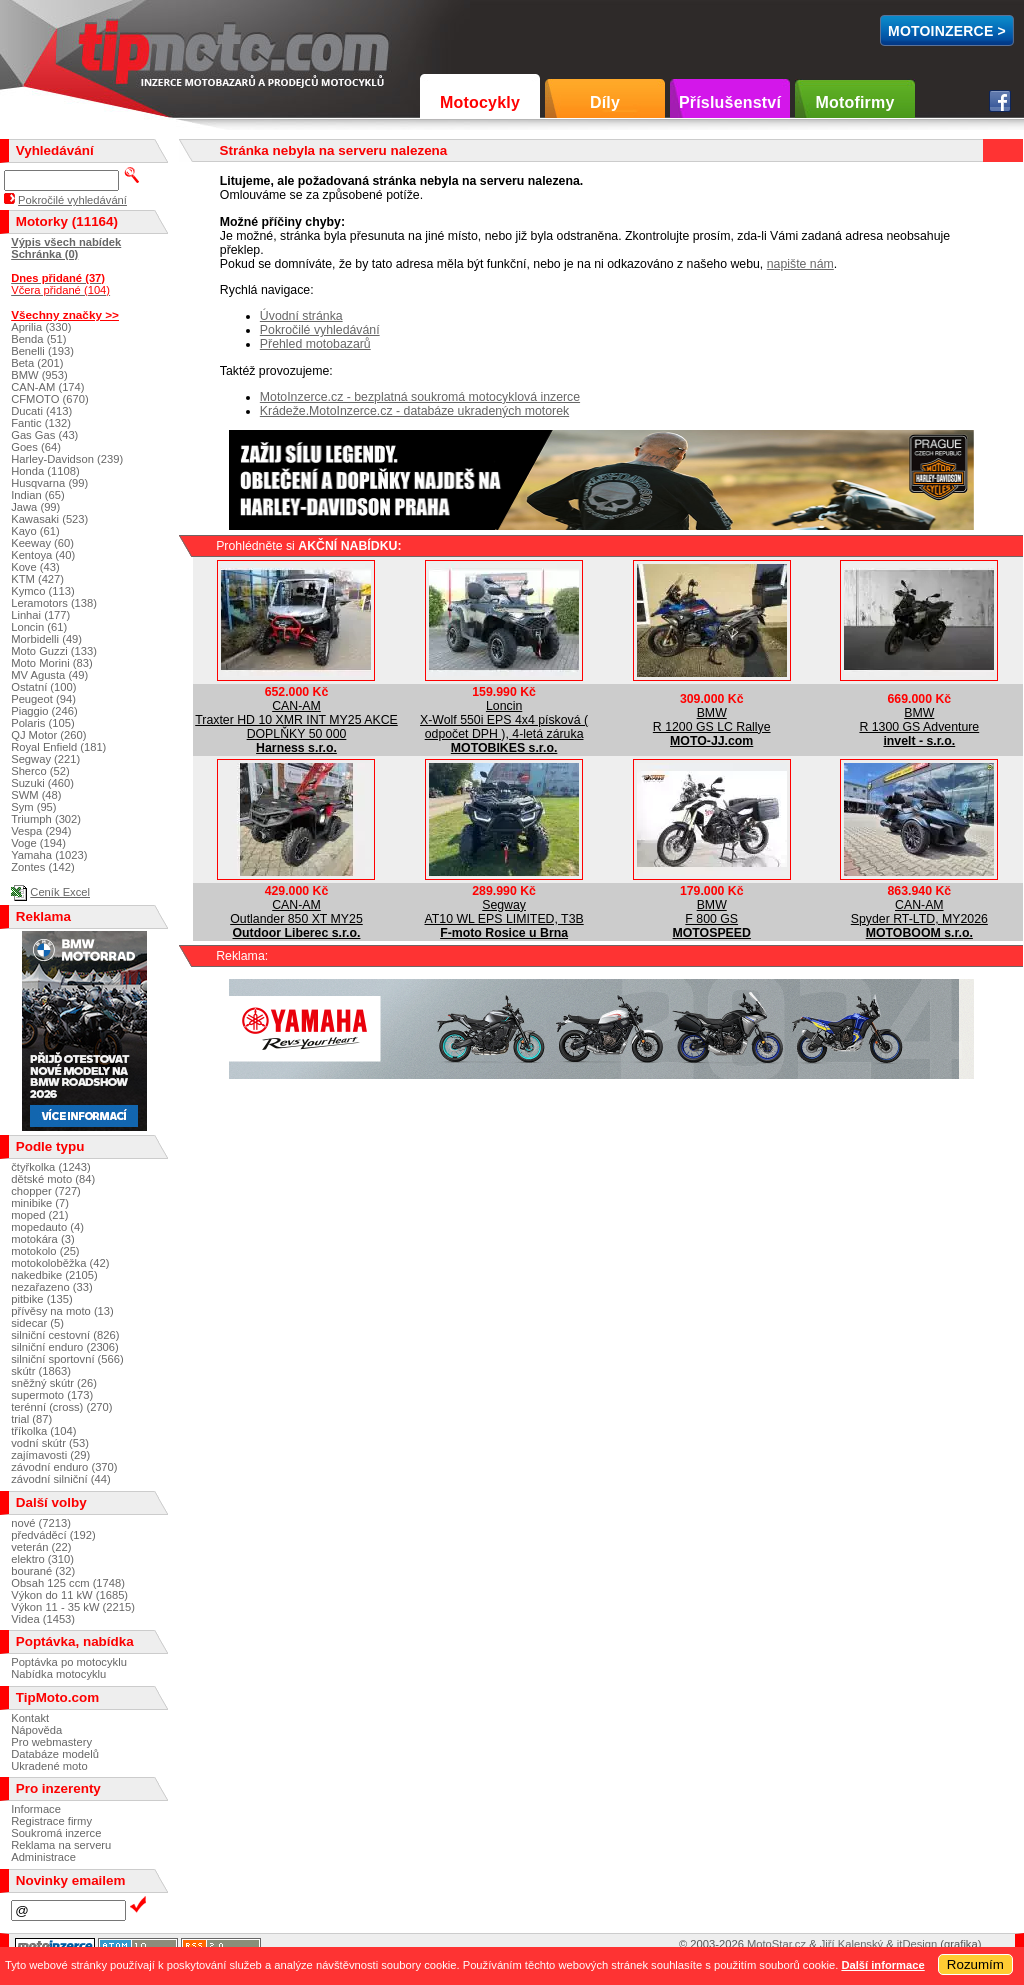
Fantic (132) (41, 423)
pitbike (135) (42, 1299)
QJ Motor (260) (48, 735)
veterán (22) (41, 1547)
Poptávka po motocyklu (69, 1662)
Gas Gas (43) (44, 435)
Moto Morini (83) (51, 663)
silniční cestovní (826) (65, 1335)
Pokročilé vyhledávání (320, 330)
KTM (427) (37, 579)
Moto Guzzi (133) (54, 651)
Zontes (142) (42, 867)
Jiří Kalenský (851, 1944)
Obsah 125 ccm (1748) (68, 1583)
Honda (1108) (45, 471)
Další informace (882, 1965)
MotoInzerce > (947, 31)
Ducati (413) (41, 411)
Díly (605, 102)
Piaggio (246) (44, 711)
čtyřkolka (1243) (51, 1167)
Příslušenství (730, 102)
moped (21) (39, 1215)
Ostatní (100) (43, 687)
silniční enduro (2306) (65, 1347)
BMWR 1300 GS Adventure (919, 720)
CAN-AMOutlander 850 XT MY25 (296, 912)
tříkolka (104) (43, 1431)
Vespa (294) (41, 831)
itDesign (917, 1944)
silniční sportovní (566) (67, 1359)
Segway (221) (45, 759)
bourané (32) (43, 1571)
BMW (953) (39, 375)
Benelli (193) (42, 351)
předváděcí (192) (53, 1535)
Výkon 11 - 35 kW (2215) (73, 1607)
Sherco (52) (40, 771)
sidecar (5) (37, 1323)
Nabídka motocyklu (58, 1674)
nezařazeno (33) (51, 1287)
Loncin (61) (39, 627)
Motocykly (480, 102)
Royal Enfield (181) (58, 747)
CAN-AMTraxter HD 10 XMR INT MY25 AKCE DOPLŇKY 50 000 (296, 720)
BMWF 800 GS (711, 912)
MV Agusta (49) (49, 675)
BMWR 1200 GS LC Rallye (712, 720)
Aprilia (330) (41, 327)
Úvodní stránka (301, 316)
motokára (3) (42, 1239)
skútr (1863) (41, 1371)
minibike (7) (40, 1203)
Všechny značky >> (65, 314)
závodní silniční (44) (61, 1479)
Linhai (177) (40, 615)
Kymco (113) (42, 591)
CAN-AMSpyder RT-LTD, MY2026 (919, 912)
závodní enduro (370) (64, 1467)
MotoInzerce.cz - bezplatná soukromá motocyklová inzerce (420, 397)
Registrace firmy (51, 1821)
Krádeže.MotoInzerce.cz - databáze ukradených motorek (414, 411)
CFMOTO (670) (50, 399)
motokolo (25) (45, 1251)
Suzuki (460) (42, 783)
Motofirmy (854, 102)
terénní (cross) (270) (61, 1407)
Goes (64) (36, 447)
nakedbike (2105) (54, 1275)
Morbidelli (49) (46, 639)
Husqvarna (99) (49, 483)
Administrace (43, 1857)
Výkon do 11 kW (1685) (69, 1595)
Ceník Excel (60, 892)
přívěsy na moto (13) (62, 1311)
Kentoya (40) (43, 555)
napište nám (800, 264)
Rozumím (975, 1964)
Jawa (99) (35, 507)
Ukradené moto (49, 1766)
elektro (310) (42, 1559)
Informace (36, 1809)
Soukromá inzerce (56, 1833)
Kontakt (30, 1718)
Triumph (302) (46, 819)
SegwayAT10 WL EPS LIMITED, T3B (504, 912)
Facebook (1000, 101)
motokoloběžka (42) (60, 1263)
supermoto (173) (52, 1395)
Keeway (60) (42, 543)
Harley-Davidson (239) (67, 459)
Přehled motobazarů (315, 344)
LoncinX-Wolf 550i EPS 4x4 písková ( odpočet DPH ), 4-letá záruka (504, 720)
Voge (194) (38, 843)
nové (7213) (41, 1523)
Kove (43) (35, 567)
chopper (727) (46, 1191)
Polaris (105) (42, 723)
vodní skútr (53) (50, 1443)
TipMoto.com (124, 46)
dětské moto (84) (53, 1179)
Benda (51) (38, 339)
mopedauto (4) (47, 1227)
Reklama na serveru (61, 1845)
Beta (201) (37, 363)
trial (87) (31, 1419)
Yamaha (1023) (49, 855)
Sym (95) (33, 807)
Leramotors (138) (54, 603)
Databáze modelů (55, 1754)
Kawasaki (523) (49, 519)
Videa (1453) (43, 1619)
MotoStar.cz (776, 1944)
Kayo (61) (35, 531)
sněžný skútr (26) (54, 1383)
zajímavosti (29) (50, 1455)
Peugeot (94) (43, 699)
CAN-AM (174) (47, 387)
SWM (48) (36, 795)
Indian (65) (38, 495)
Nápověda (36, 1730)
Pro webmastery (51, 1742)
